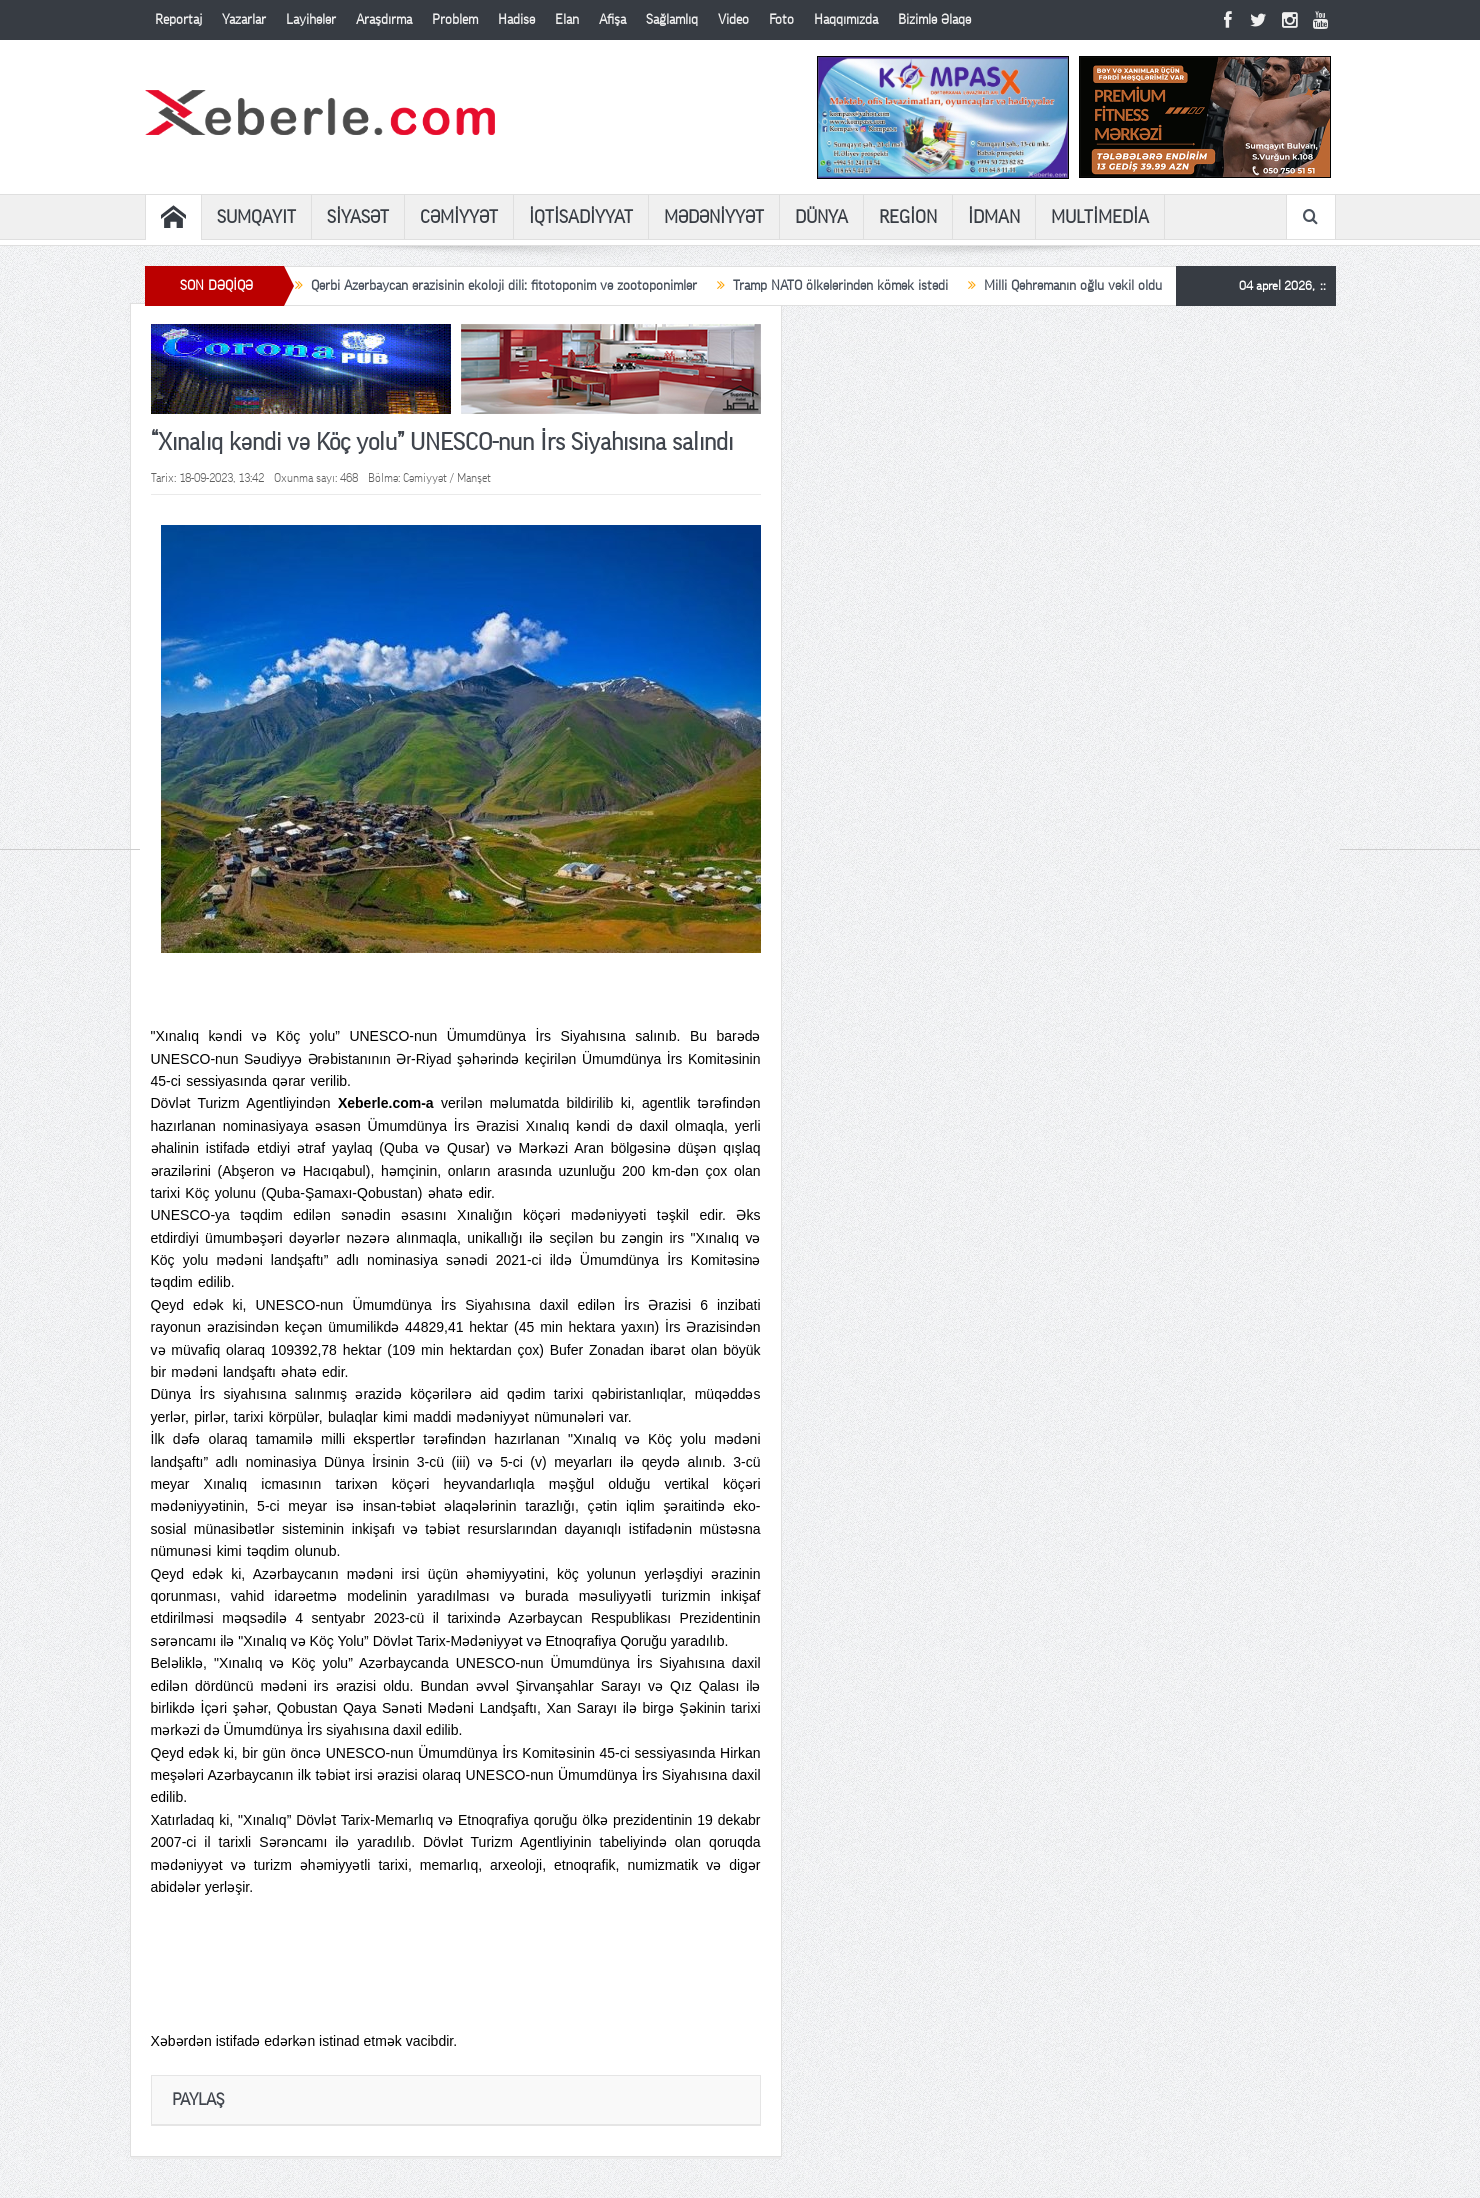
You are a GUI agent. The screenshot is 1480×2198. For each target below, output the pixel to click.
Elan (567, 20)
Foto (781, 20)
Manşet (474, 478)
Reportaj (178, 20)
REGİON (908, 217)
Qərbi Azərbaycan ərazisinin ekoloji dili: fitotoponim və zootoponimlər (504, 286)
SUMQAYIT (256, 217)
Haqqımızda (846, 20)
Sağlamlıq (672, 20)
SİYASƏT (358, 217)
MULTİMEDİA (1100, 217)
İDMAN (994, 217)
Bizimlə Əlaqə (934, 20)
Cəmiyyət (425, 478)
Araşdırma (384, 20)
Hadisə (516, 20)
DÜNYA (821, 217)
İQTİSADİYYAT (581, 217)
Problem (455, 20)
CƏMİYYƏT (459, 217)
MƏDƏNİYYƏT (714, 217)
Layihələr (311, 20)
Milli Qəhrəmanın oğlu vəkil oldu (1073, 286)
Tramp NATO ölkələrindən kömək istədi (840, 286)
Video (733, 20)
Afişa (612, 20)
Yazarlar (244, 20)
